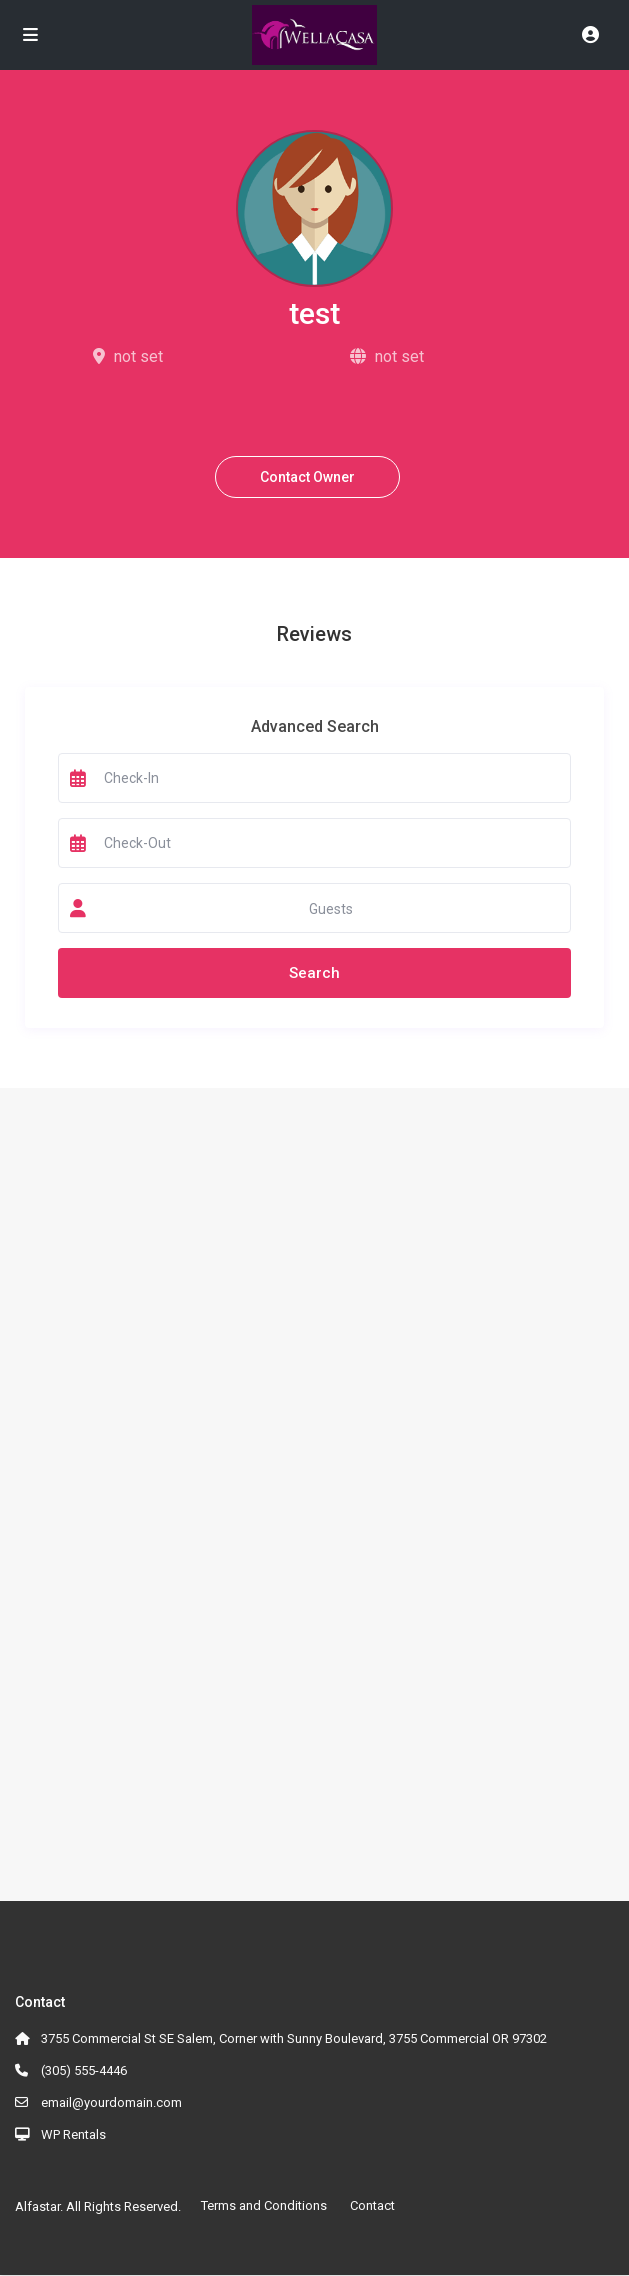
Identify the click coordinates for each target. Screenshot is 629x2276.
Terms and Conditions (264, 2205)
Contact (372, 2205)
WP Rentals (73, 2134)
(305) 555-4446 (84, 2070)
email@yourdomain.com (111, 2102)
